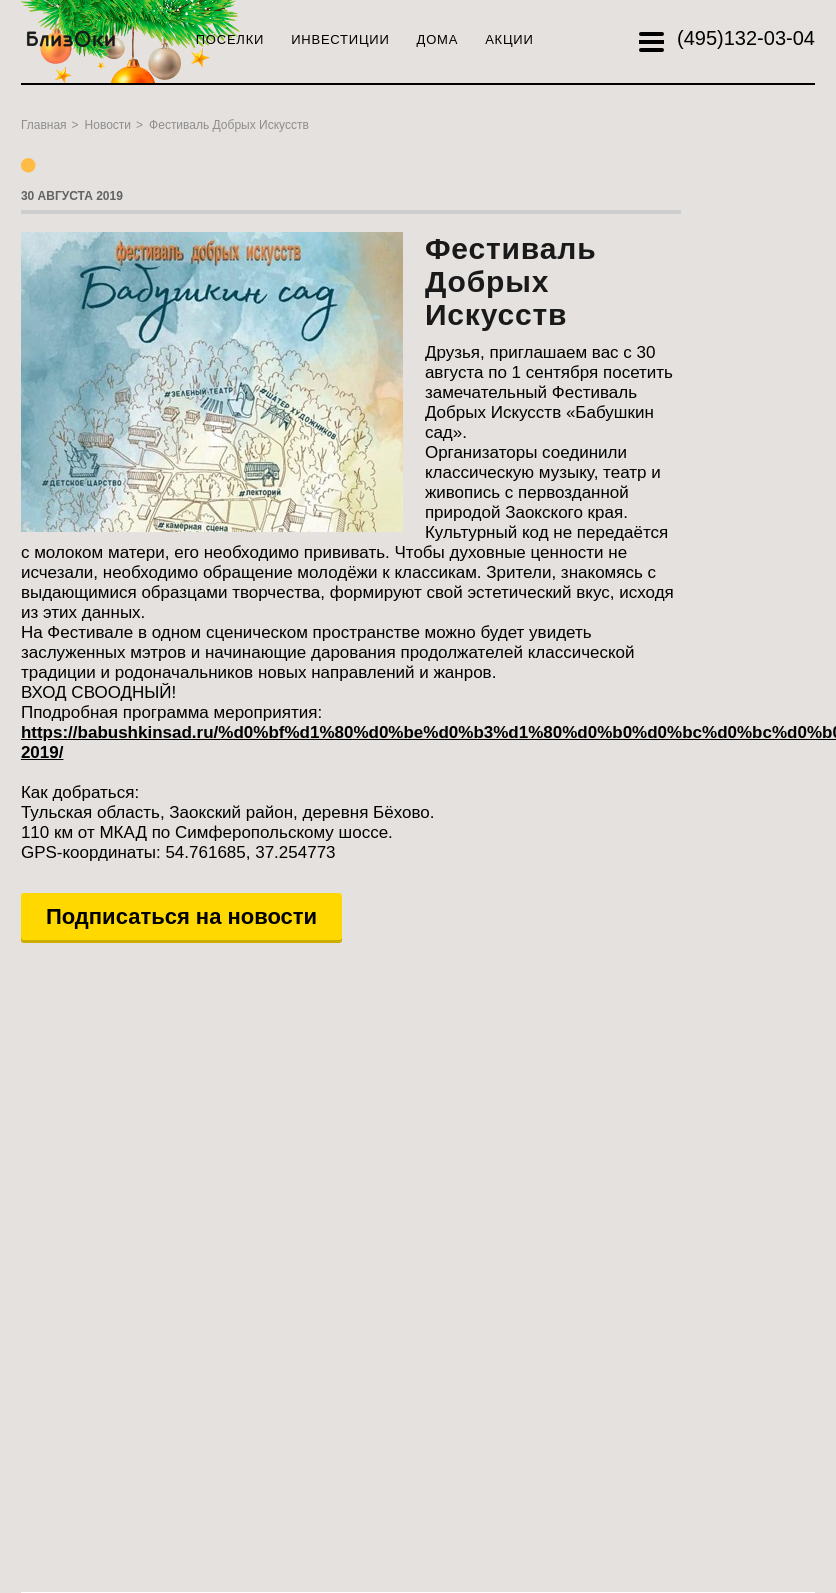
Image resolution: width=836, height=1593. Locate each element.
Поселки (230, 39)
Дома (438, 39)
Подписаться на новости (181, 916)
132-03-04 (746, 38)
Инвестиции (340, 39)
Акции (509, 39)
